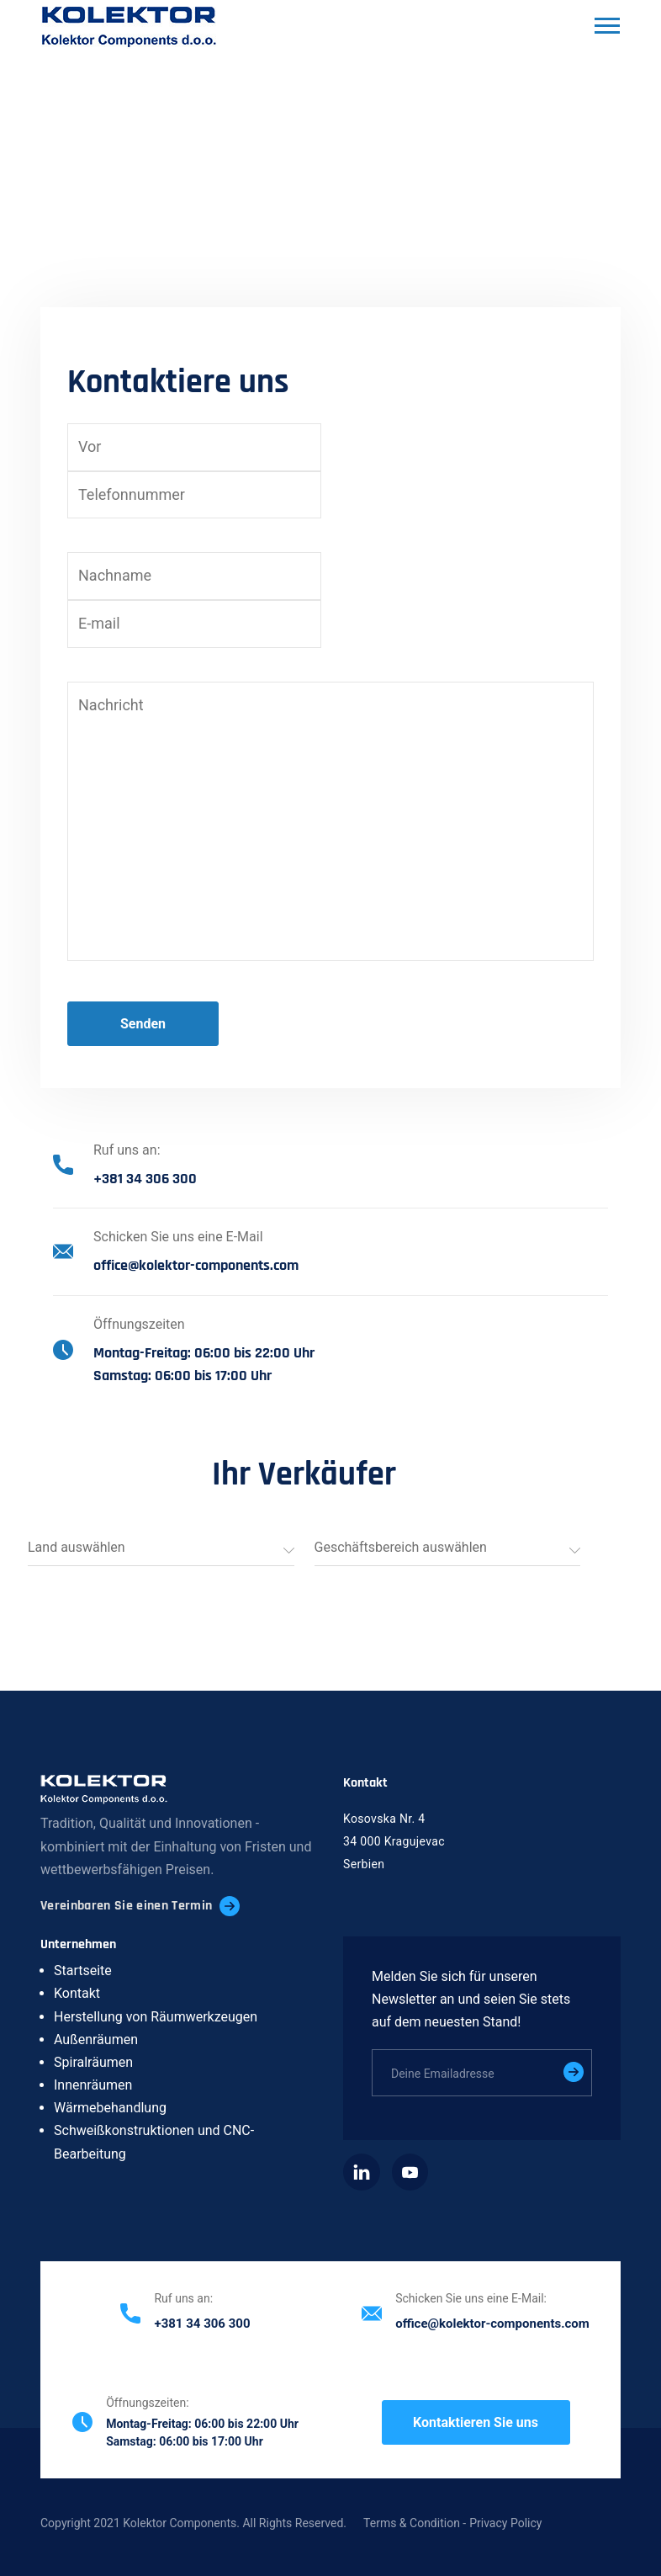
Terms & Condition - (414, 2523)
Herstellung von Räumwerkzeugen (155, 2017)
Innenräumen (93, 2085)
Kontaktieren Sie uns (475, 2422)
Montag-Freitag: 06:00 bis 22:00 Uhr (204, 1352)
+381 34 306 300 (145, 1178)
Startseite (83, 1970)
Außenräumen (96, 2040)
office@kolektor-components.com (196, 1265)
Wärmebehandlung (110, 2108)
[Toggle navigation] (605, 27)
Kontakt (77, 1993)
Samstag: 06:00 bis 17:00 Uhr (182, 1375)
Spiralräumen (93, 2062)
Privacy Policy (505, 2523)
